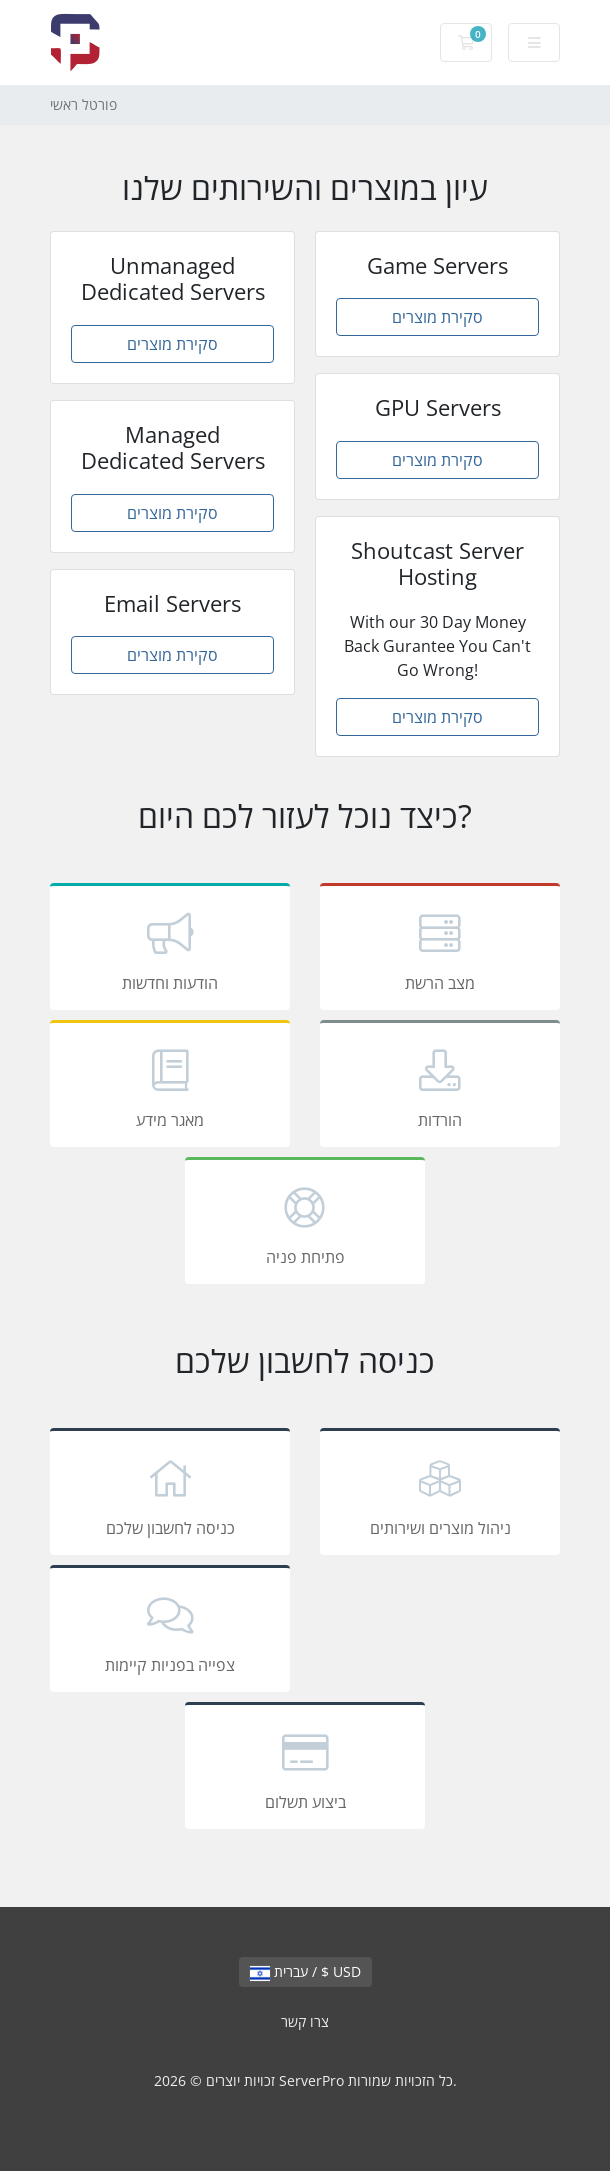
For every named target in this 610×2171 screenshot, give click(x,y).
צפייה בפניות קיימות (170, 1632)
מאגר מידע (170, 1087)
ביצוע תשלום (305, 1769)
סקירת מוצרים (172, 344)
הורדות (440, 1087)
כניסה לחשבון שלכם (170, 1495)
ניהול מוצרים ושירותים (440, 1495)
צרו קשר (305, 2021)
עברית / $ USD (305, 1971)
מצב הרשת (440, 950)
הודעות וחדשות (170, 950)
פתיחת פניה (305, 1224)
